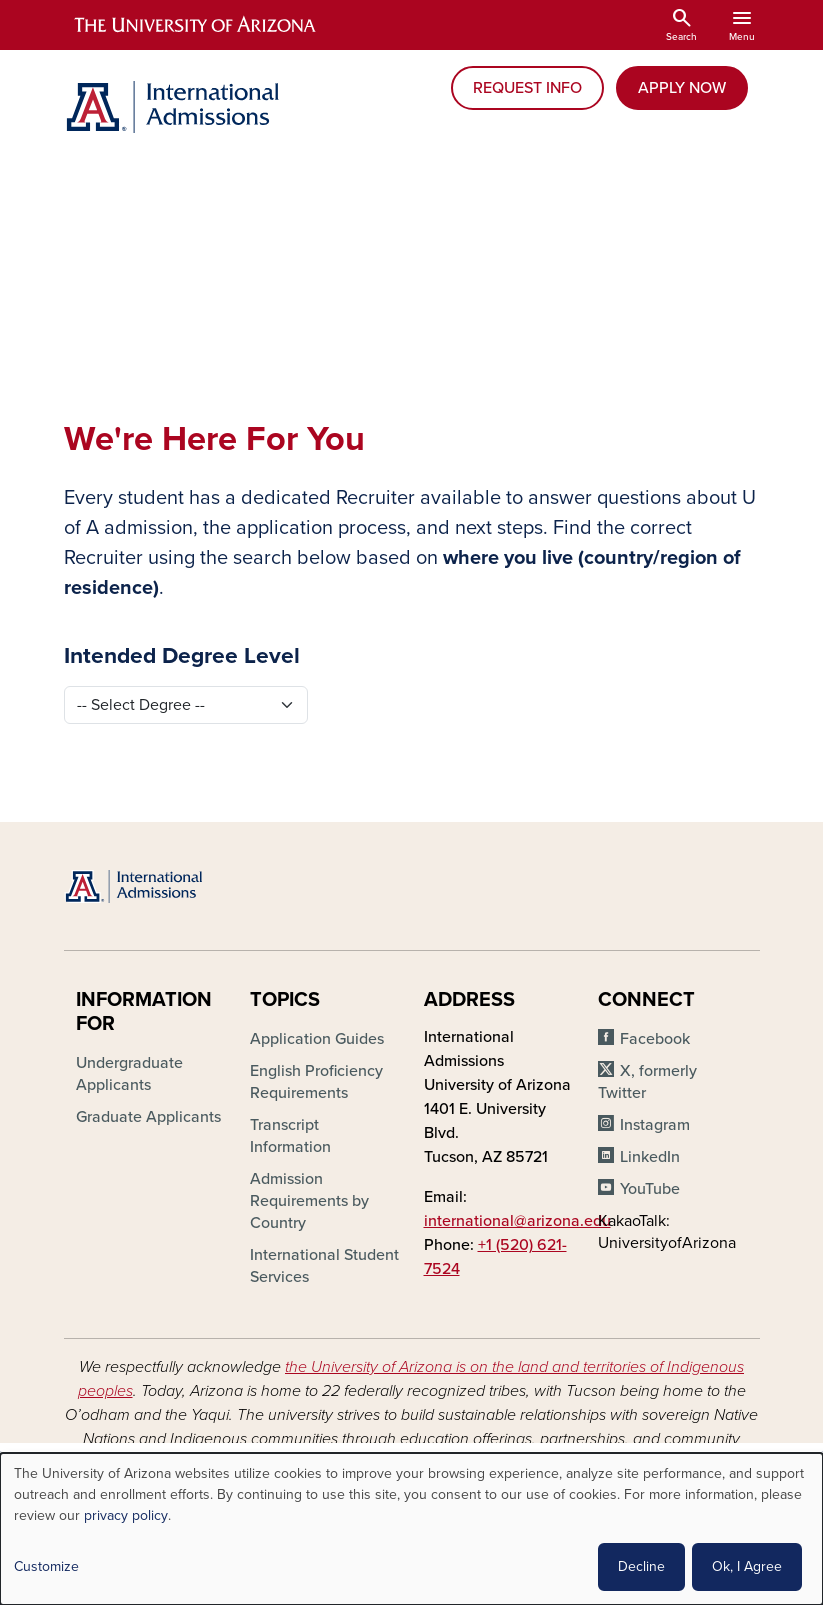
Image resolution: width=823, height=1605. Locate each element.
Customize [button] (46, 1566)
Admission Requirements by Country (309, 1201)
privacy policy (126, 1515)
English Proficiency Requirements (316, 1082)
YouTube (650, 1189)
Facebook (655, 1039)
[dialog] (411, 1529)
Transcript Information (290, 1136)
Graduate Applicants (148, 1117)
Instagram (655, 1125)
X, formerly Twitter (647, 1082)
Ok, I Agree (747, 1566)
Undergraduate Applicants (129, 1074)
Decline (641, 1566)
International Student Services (324, 1266)
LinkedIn (650, 1157)
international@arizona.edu (517, 1221)
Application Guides (317, 1039)
